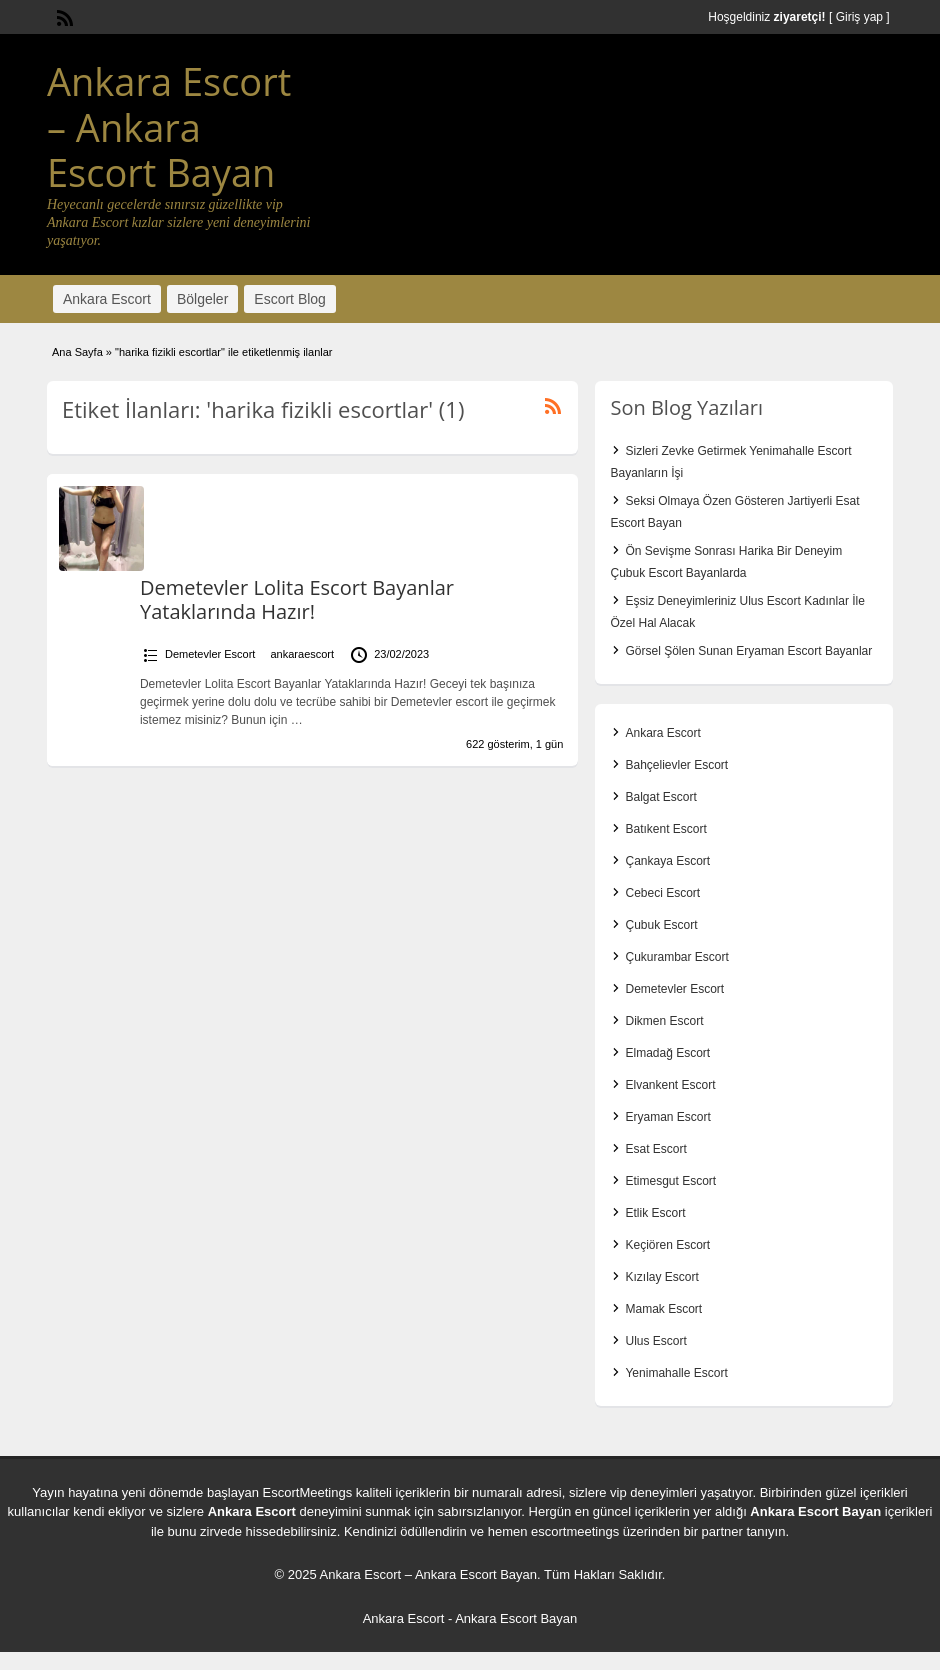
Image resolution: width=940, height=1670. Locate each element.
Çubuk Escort (661, 925)
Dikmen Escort (664, 1021)
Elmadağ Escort (667, 1053)
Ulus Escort (655, 1341)
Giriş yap (859, 17)
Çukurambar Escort (676, 957)
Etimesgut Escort (670, 1181)
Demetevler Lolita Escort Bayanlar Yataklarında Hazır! (297, 599)
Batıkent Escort (665, 829)
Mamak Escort (663, 1309)
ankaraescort (303, 654)
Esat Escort (655, 1149)
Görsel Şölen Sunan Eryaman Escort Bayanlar (748, 651)
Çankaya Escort (667, 861)
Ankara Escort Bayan (815, 1511)
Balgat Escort (660, 797)
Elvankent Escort (670, 1085)
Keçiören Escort (667, 1245)
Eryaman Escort (667, 1117)
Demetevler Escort (210, 654)
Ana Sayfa (77, 352)
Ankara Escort (107, 299)
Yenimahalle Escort (676, 1373)
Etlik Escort (655, 1213)
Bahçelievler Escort (676, 765)
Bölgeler (202, 299)
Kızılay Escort (661, 1277)
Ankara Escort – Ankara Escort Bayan (169, 126)
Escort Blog (290, 299)
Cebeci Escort (662, 893)
